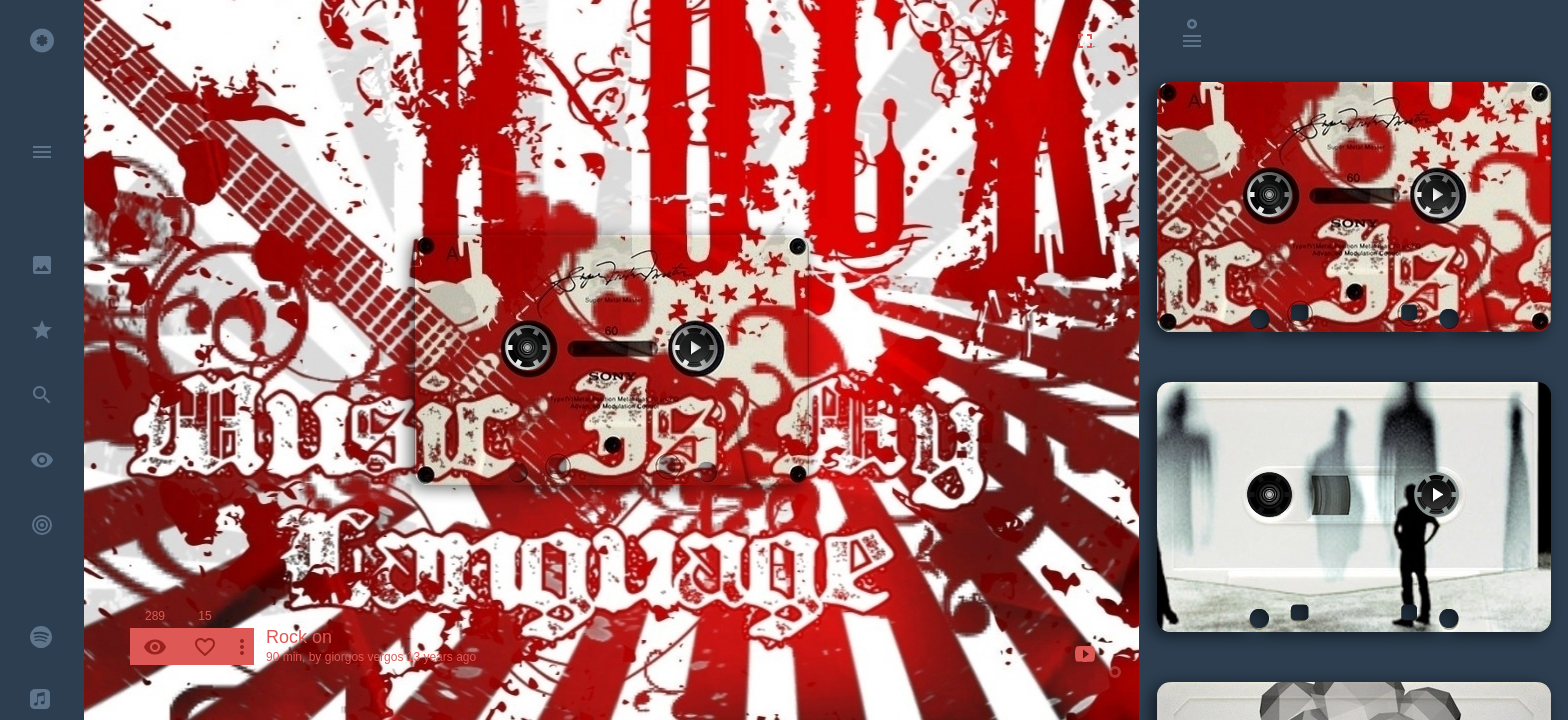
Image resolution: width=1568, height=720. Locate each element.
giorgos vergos (364, 657)
